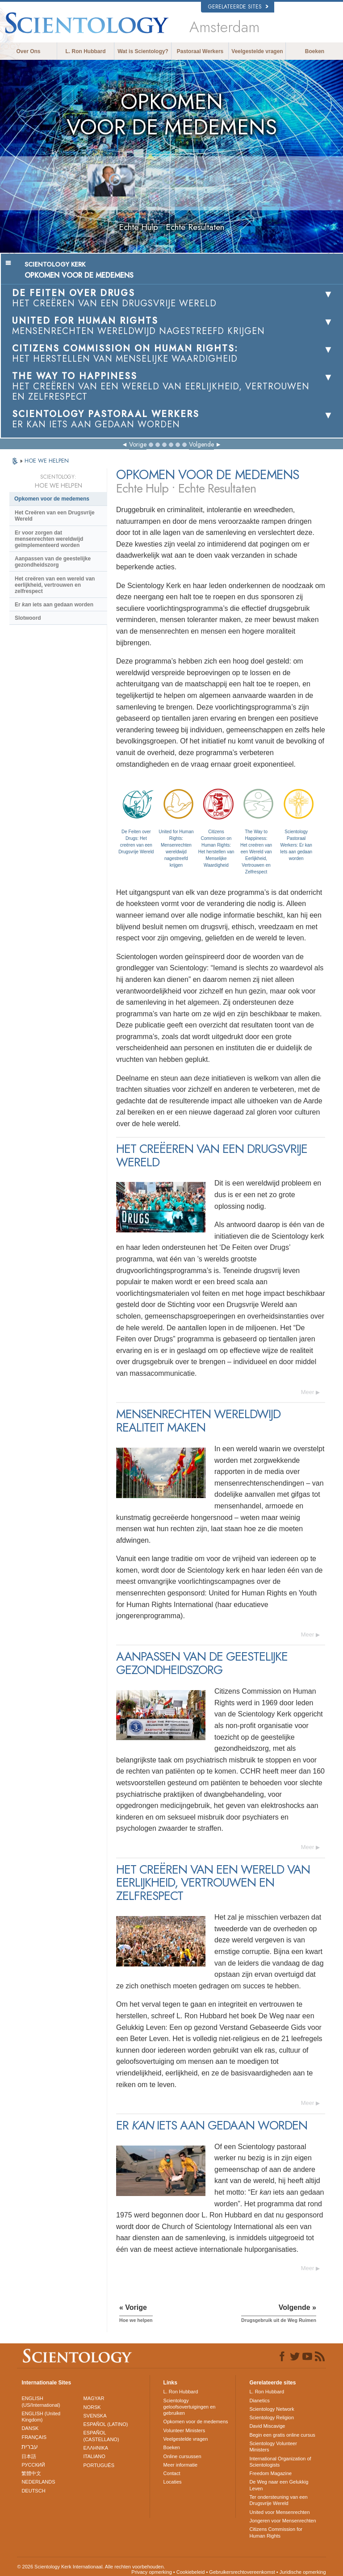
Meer (307, 1392)
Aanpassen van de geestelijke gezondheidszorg (53, 561)
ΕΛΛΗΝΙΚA (96, 2448)
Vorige (137, 444)
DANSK (29, 2428)
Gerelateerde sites (238, 7)
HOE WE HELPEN (47, 460)
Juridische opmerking (303, 2572)
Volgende (201, 444)
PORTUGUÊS (99, 2465)
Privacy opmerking (151, 2572)
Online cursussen (182, 2456)
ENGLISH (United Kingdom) (40, 2416)
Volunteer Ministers (184, 2430)
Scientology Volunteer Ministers (273, 2446)
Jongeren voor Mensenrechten (282, 2520)
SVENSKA (95, 2415)
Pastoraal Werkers (200, 51)
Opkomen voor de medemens (51, 499)
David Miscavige (267, 2426)
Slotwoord (28, 618)
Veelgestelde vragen (257, 51)
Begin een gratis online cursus (282, 2435)
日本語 (28, 2456)
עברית (29, 2446)
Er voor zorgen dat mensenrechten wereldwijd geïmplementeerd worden (49, 539)
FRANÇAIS (33, 2437)
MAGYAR (94, 2398)
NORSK (92, 2407)
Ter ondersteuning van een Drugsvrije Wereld (278, 2500)
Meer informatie (180, 2464)
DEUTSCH (33, 2490)
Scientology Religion (271, 2417)
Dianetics (259, 2400)
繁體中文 (31, 2473)
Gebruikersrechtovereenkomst (242, 2572)
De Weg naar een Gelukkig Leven (278, 2485)
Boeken (314, 51)
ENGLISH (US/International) (40, 2401)
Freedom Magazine (270, 2473)
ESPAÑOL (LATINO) (106, 2424)
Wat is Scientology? (142, 51)
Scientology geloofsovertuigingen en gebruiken (189, 2407)
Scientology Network (271, 2409)
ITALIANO (94, 2456)
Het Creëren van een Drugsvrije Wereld (55, 515)
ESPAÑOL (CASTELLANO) (101, 2436)
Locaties (172, 2481)
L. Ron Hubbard (86, 51)
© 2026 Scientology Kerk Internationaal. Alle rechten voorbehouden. (91, 2566)
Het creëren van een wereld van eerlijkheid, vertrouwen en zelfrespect (55, 585)
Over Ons (28, 51)
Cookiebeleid (190, 2572)
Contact (171, 2473)
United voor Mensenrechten (279, 2512)
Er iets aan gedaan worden (54, 604)
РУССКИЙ (33, 2464)
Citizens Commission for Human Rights (275, 2532)
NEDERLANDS (38, 2481)
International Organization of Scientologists (280, 2461)
